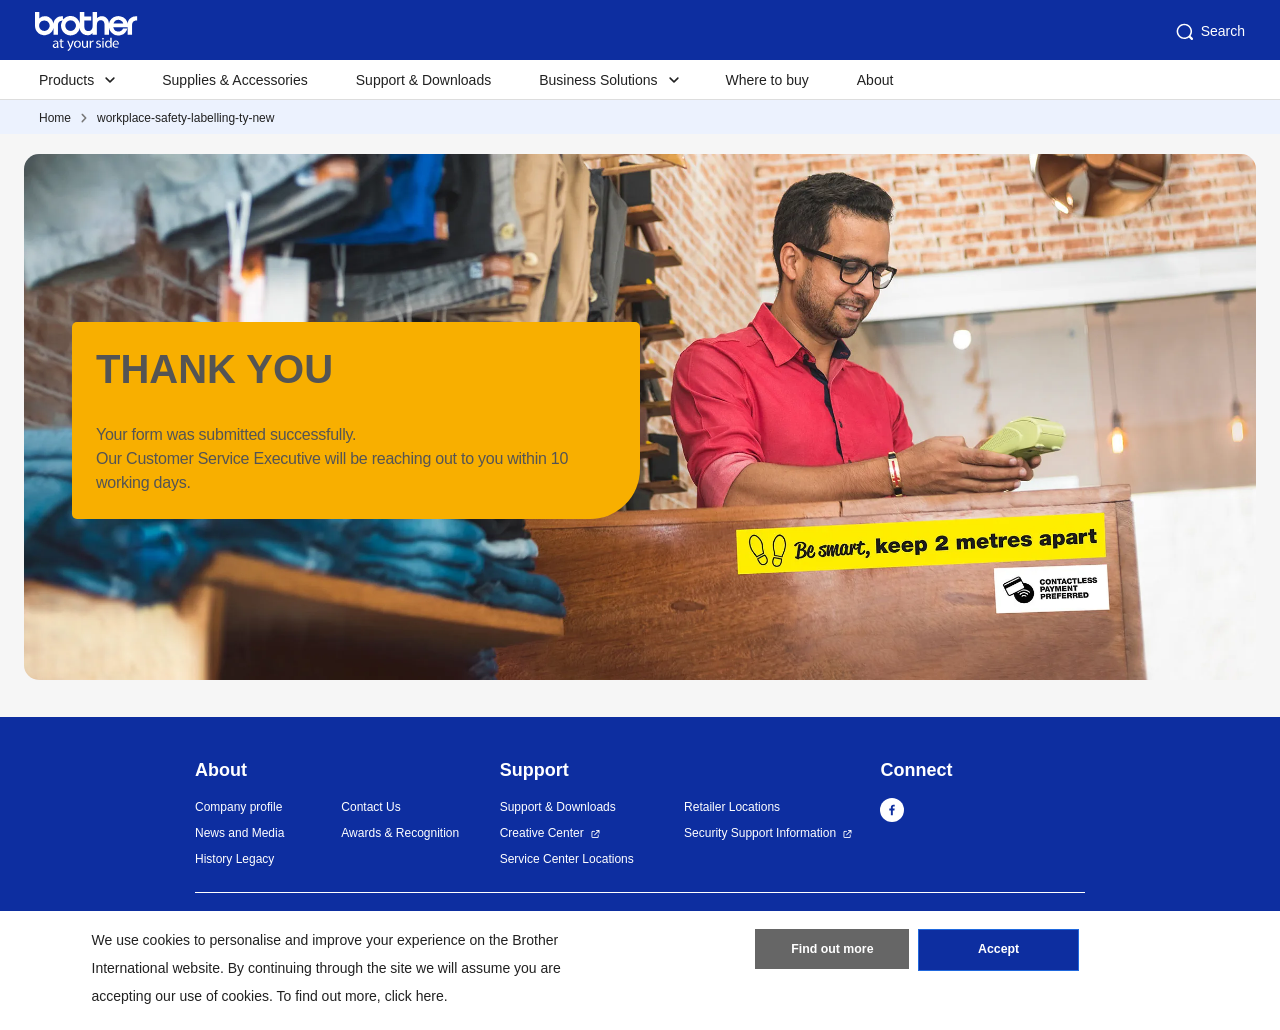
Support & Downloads (423, 80)
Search (1209, 32)
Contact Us (370, 807)
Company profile (238, 807)
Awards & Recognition (400, 833)
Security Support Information (760, 833)
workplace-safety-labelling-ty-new (185, 118)
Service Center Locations (567, 859)
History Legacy (234, 859)
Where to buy (767, 80)
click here (414, 996)
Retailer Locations (732, 807)
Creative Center (542, 833)
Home (55, 118)
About (875, 80)
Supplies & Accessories (235, 80)
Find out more (832, 953)
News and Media (239, 833)
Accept (999, 953)
